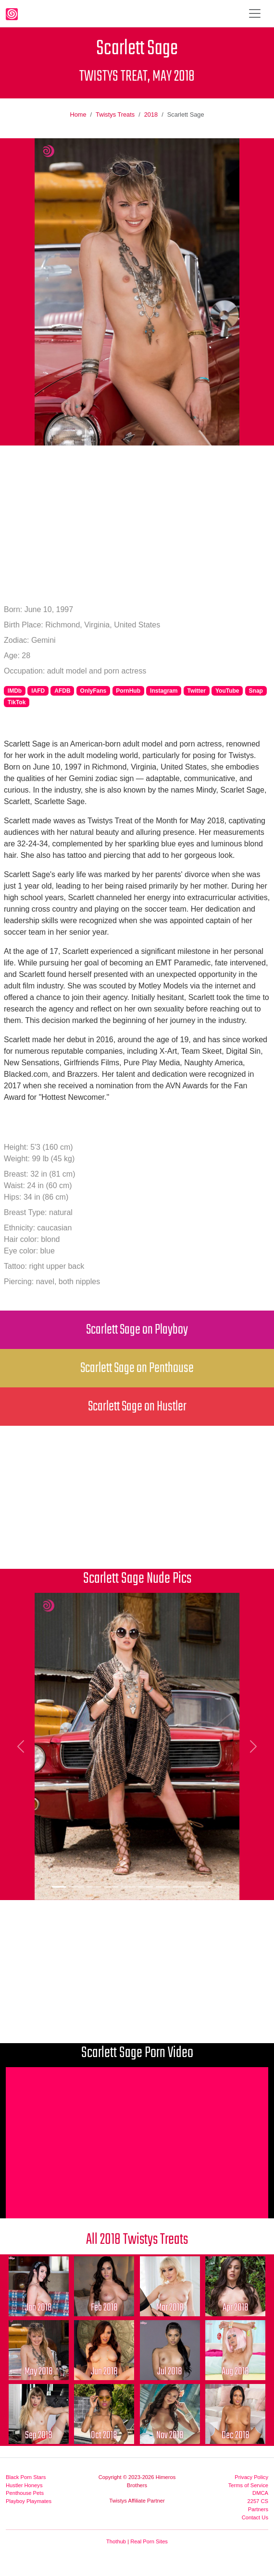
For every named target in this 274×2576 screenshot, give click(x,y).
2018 (151, 114)
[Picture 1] (59, 1886)
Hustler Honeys (24, 2485)
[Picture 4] (111, 1886)
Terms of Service (248, 2485)
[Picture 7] (163, 1886)
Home (78, 114)
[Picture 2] (76, 1886)
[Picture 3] (94, 1886)
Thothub (116, 2541)
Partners (258, 2509)
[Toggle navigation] (254, 13)
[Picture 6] (145, 1886)
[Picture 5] (128, 1886)
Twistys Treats (115, 114)
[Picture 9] (197, 1886)
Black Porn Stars (26, 2477)
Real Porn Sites (149, 2541)
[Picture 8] (180, 1886)
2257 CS (257, 2501)
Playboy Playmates (28, 2501)
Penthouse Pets (25, 2493)
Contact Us (255, 2517)
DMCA (260, 2493)
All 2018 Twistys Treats (137, 2239)
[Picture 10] (215, 1886)
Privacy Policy (251, 2477)
